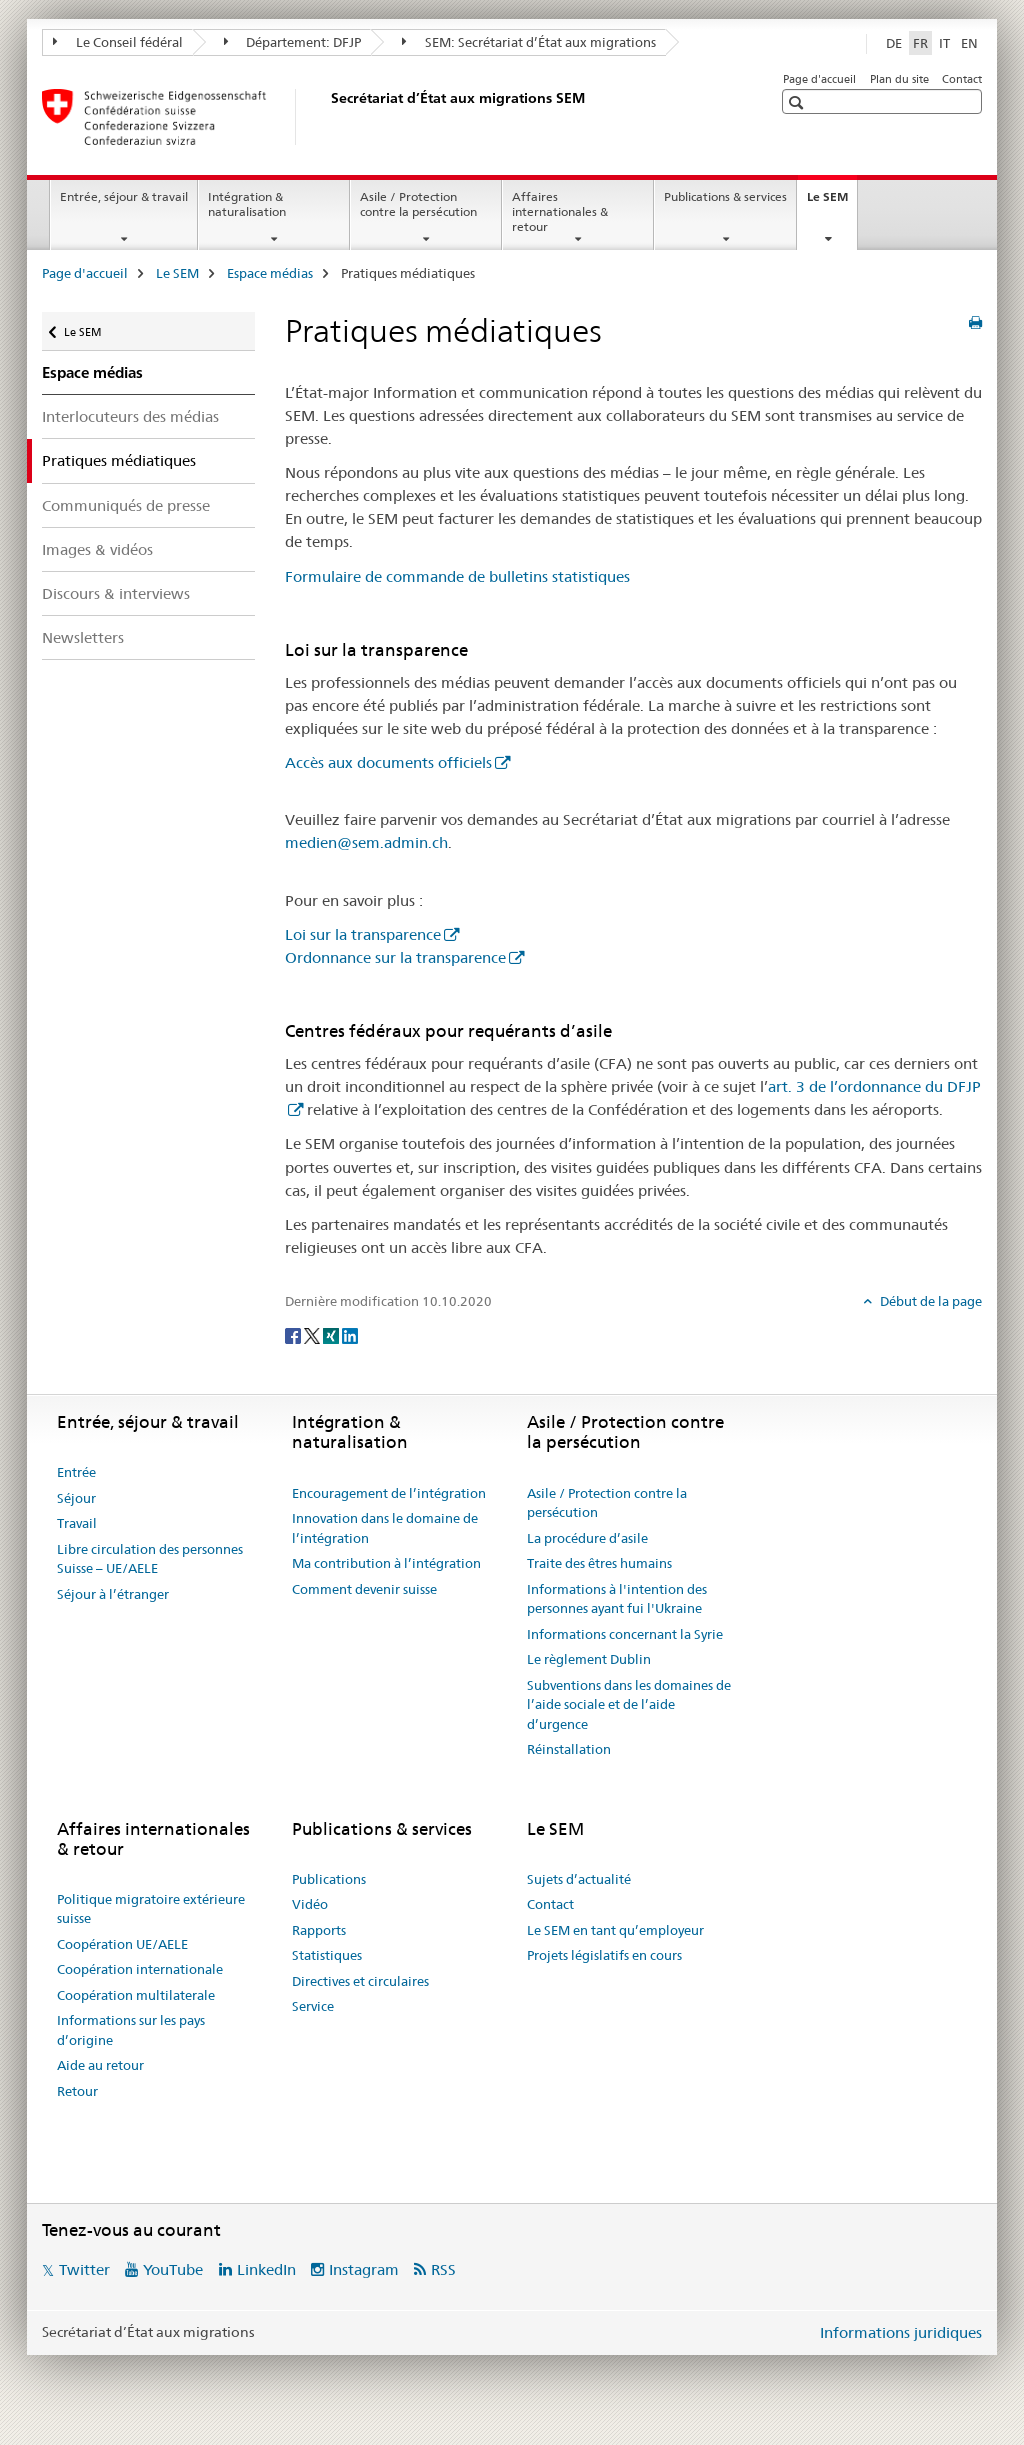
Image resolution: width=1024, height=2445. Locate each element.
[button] (798, 102)
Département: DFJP (293, 42)
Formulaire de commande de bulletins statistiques (457, 576)
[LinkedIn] (350, 1334)
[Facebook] (294, 1334)
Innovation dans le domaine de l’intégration (385, 1528)
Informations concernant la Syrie (625, 1634)
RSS (443, 2269)
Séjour (76, 1498)
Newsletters (83, 637)
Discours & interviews (116, 593)
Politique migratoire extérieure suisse (151, 1909)
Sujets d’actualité (579, 1879)
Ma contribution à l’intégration (386, 1563)
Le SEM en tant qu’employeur (615, 1930)
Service (313, 2006)
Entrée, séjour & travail (124, 196)
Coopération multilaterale (136, 1995)
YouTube (173, 2269)
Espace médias (270, 273)
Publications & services (725, 196)
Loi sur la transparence (363, 934)
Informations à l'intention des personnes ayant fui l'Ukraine (617, 1599)
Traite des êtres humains (599, 1563)
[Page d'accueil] (327, 117)
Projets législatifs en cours (604, 1955)
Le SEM (832, 203)
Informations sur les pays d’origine (131, 2030)
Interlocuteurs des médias (130, 416)
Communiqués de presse (126, 505)
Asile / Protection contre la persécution (418, 204)
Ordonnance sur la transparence (395, 957)
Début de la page (929, 1301)
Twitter (84, 2269)
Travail (77, 1523)
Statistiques (327, 1955)
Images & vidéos (97, 549)
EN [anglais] (969, 43)
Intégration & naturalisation (247, 204)
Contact (962, 79)
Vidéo (310, 1904)
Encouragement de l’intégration (389, 1493)
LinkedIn (266, 2269)
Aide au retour (100, 2065)
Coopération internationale (140, 1969)
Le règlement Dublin (589, 1659)
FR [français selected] (920, 43)
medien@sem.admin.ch (366, 842)
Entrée (76, 1472)
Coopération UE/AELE (122, 1944)
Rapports (319, 1930)
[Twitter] (313, 1334)
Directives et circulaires (360, 1981)
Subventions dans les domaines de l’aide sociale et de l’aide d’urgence (629, 1704)
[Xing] (332, 1334)
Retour (77, 2091)
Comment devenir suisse (364, 1589)
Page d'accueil (819, 79)
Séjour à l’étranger (113, 1594)
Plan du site (899, 79)
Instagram (364, 2269)
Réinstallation (569, 1749)
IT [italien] (944, 43)
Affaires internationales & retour (560, 211)
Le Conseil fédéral (118, 42)
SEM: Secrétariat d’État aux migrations (529, 42)
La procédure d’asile (587, 1538)
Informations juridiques (901, 2332)
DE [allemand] (894, 43)
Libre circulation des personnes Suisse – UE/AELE (150, 1559)
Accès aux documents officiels (388, 762)
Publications (329, 1879)
